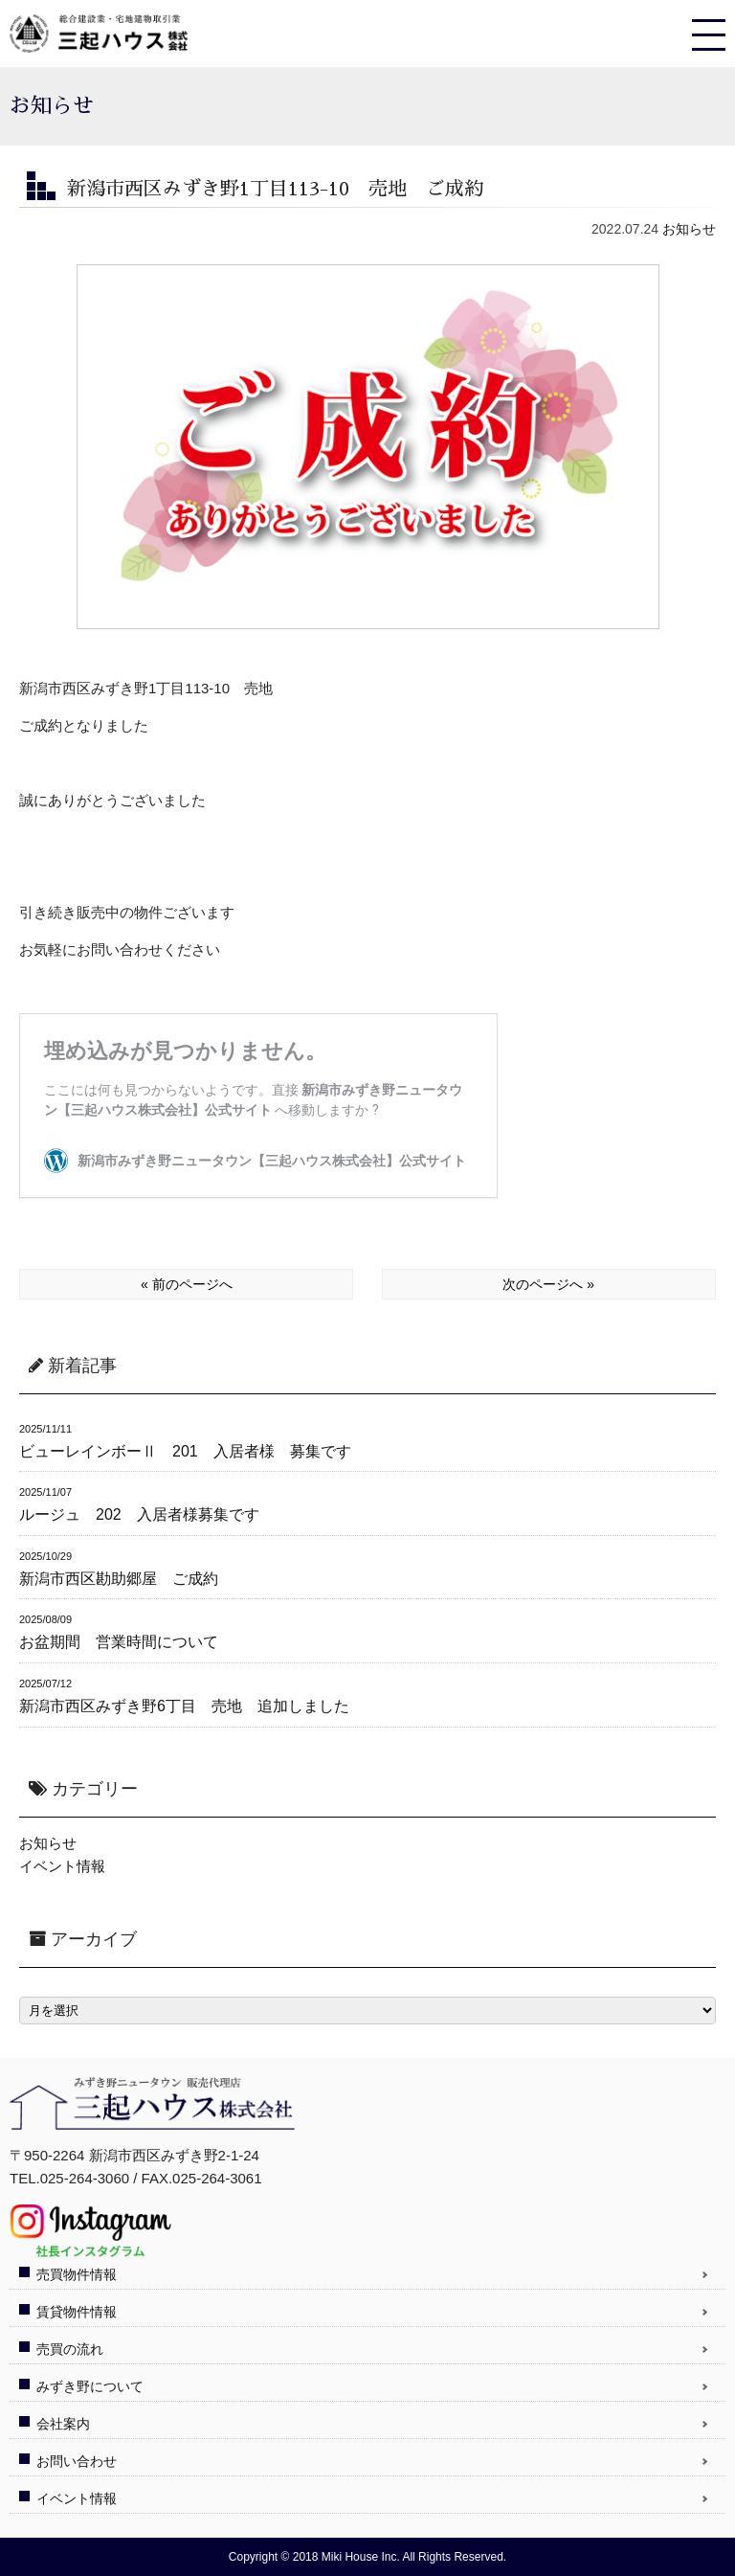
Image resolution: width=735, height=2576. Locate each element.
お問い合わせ (76, 2461)
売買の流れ (69, 2349)
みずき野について (90, 2386)
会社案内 (63, 2423)
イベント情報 (62, 1866)
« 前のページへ (187, 1284)
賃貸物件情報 (76, 2311)
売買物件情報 (76, 2274)
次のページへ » (548, 1284)
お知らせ (689, 229)
